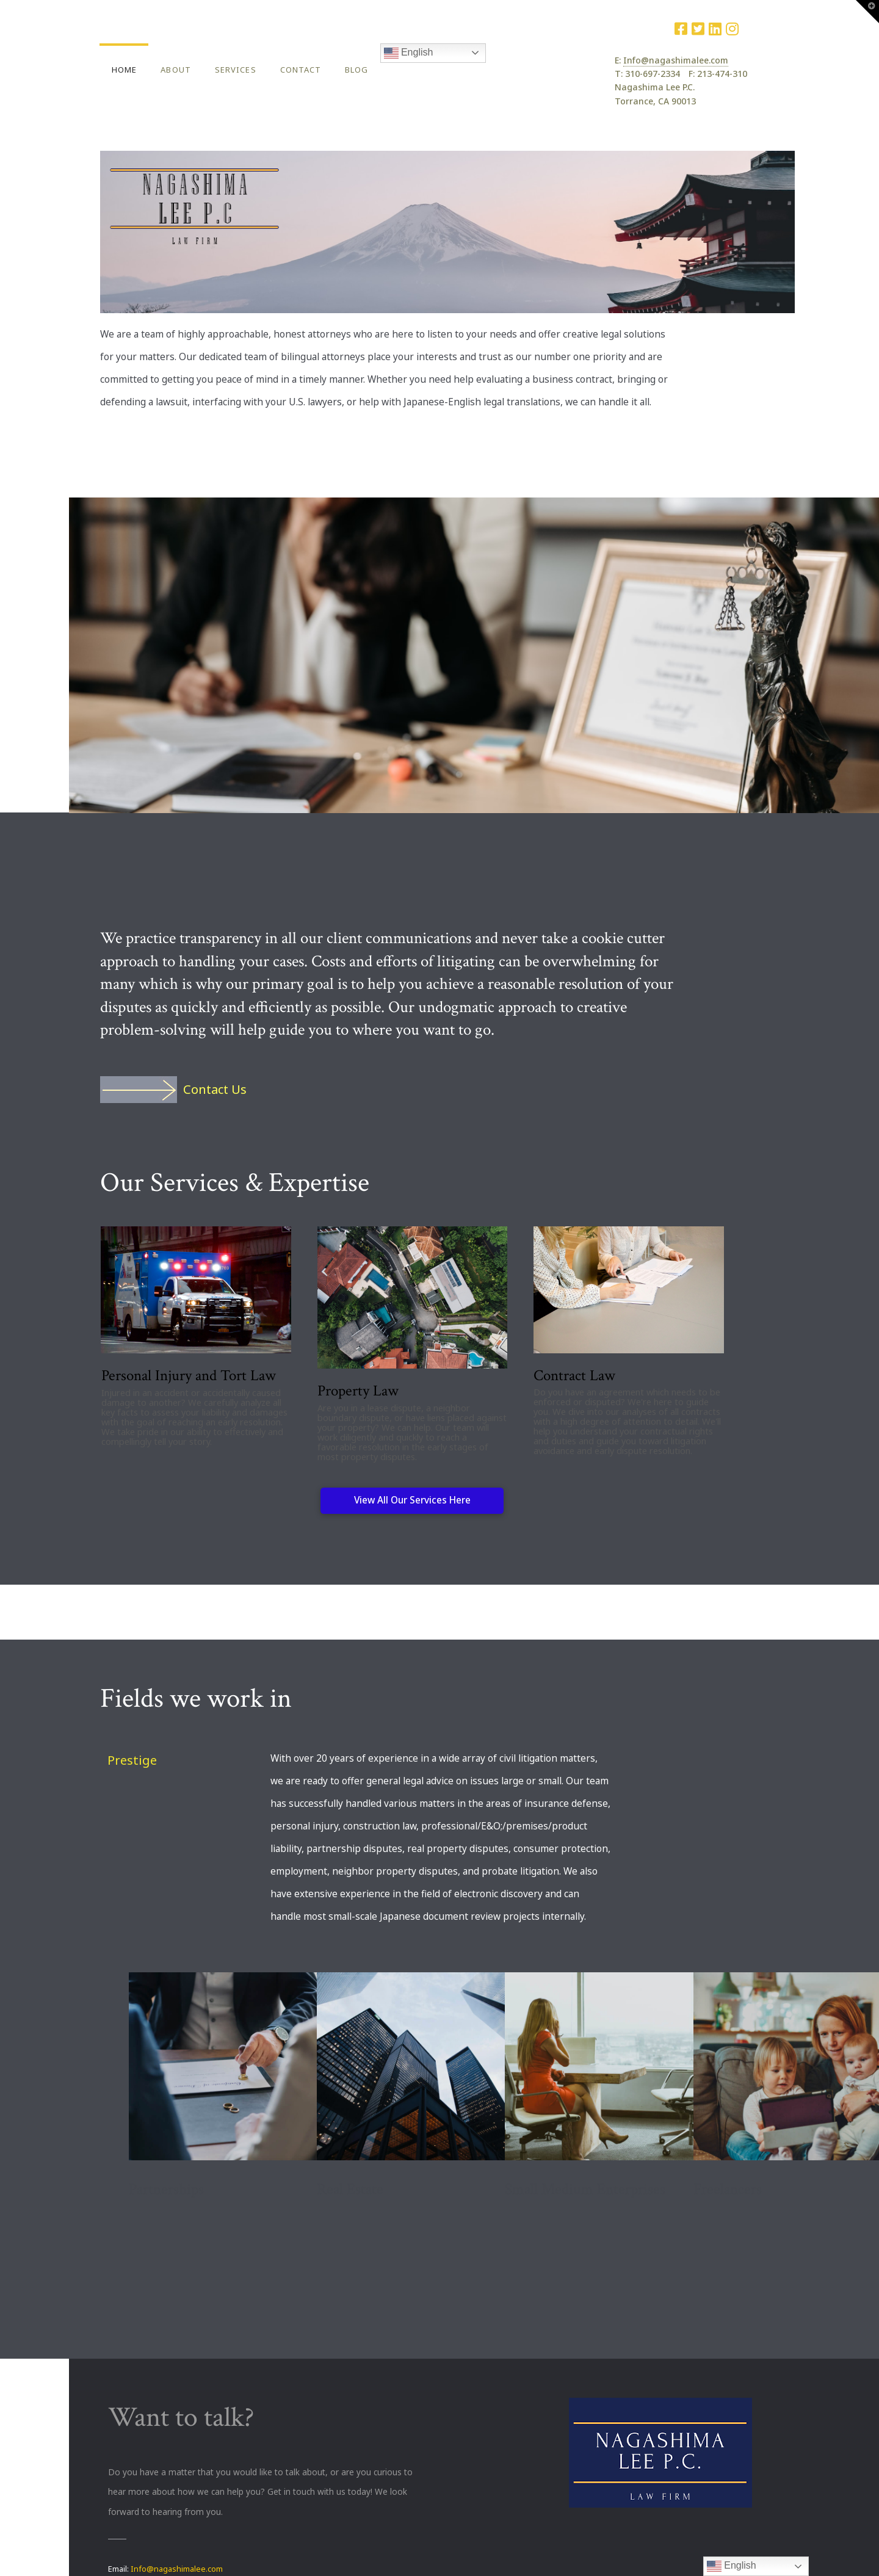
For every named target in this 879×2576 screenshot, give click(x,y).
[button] (867, 11)
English (408, 53)
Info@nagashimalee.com (675, 60)
